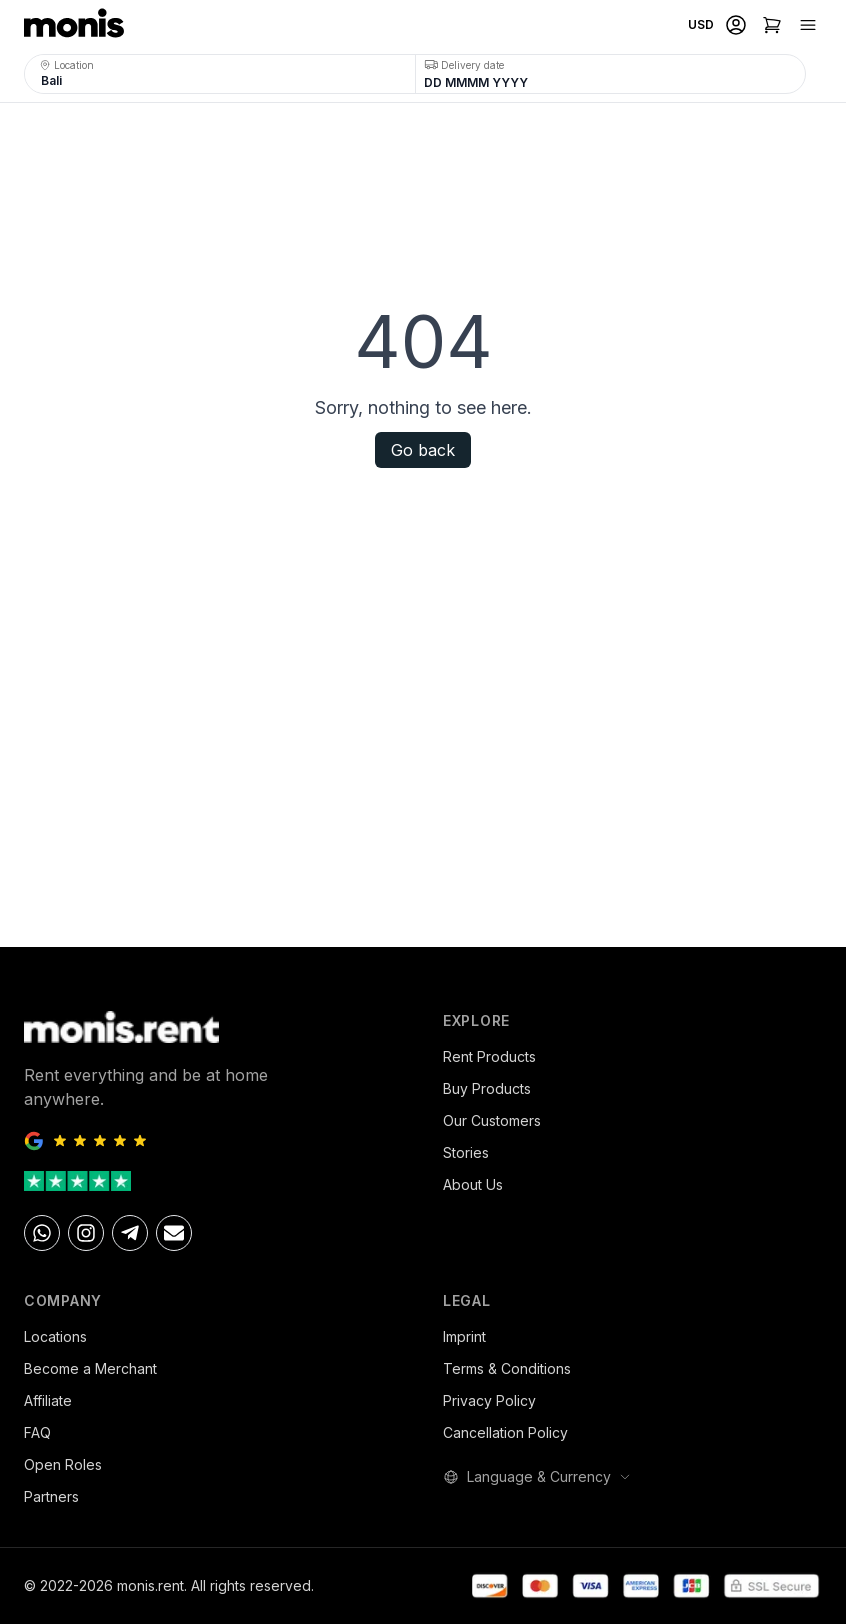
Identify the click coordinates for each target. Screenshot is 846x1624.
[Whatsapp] (42, 1233)
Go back (423, 450)
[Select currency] (699, 25)
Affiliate (48, 1400)
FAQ (37, 1432)
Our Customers (492, 1120)
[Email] (174, 1233)
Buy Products (487, 1088)
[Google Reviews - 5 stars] (213, 1141)
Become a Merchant (90, 1368)
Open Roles (63, 1464)
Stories (466, 1152)
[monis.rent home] (74, 25)
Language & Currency (537, 1476)
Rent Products (489, 1056)
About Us (473, 1184)
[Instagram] (86, 1233)
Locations (55, 1336)
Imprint (464, 1336)
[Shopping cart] (772, 25)
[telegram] (130, 1233)
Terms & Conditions (507, 1368)
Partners (51, 1496)
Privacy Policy (489, 1400)
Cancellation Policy (505, 1432)
